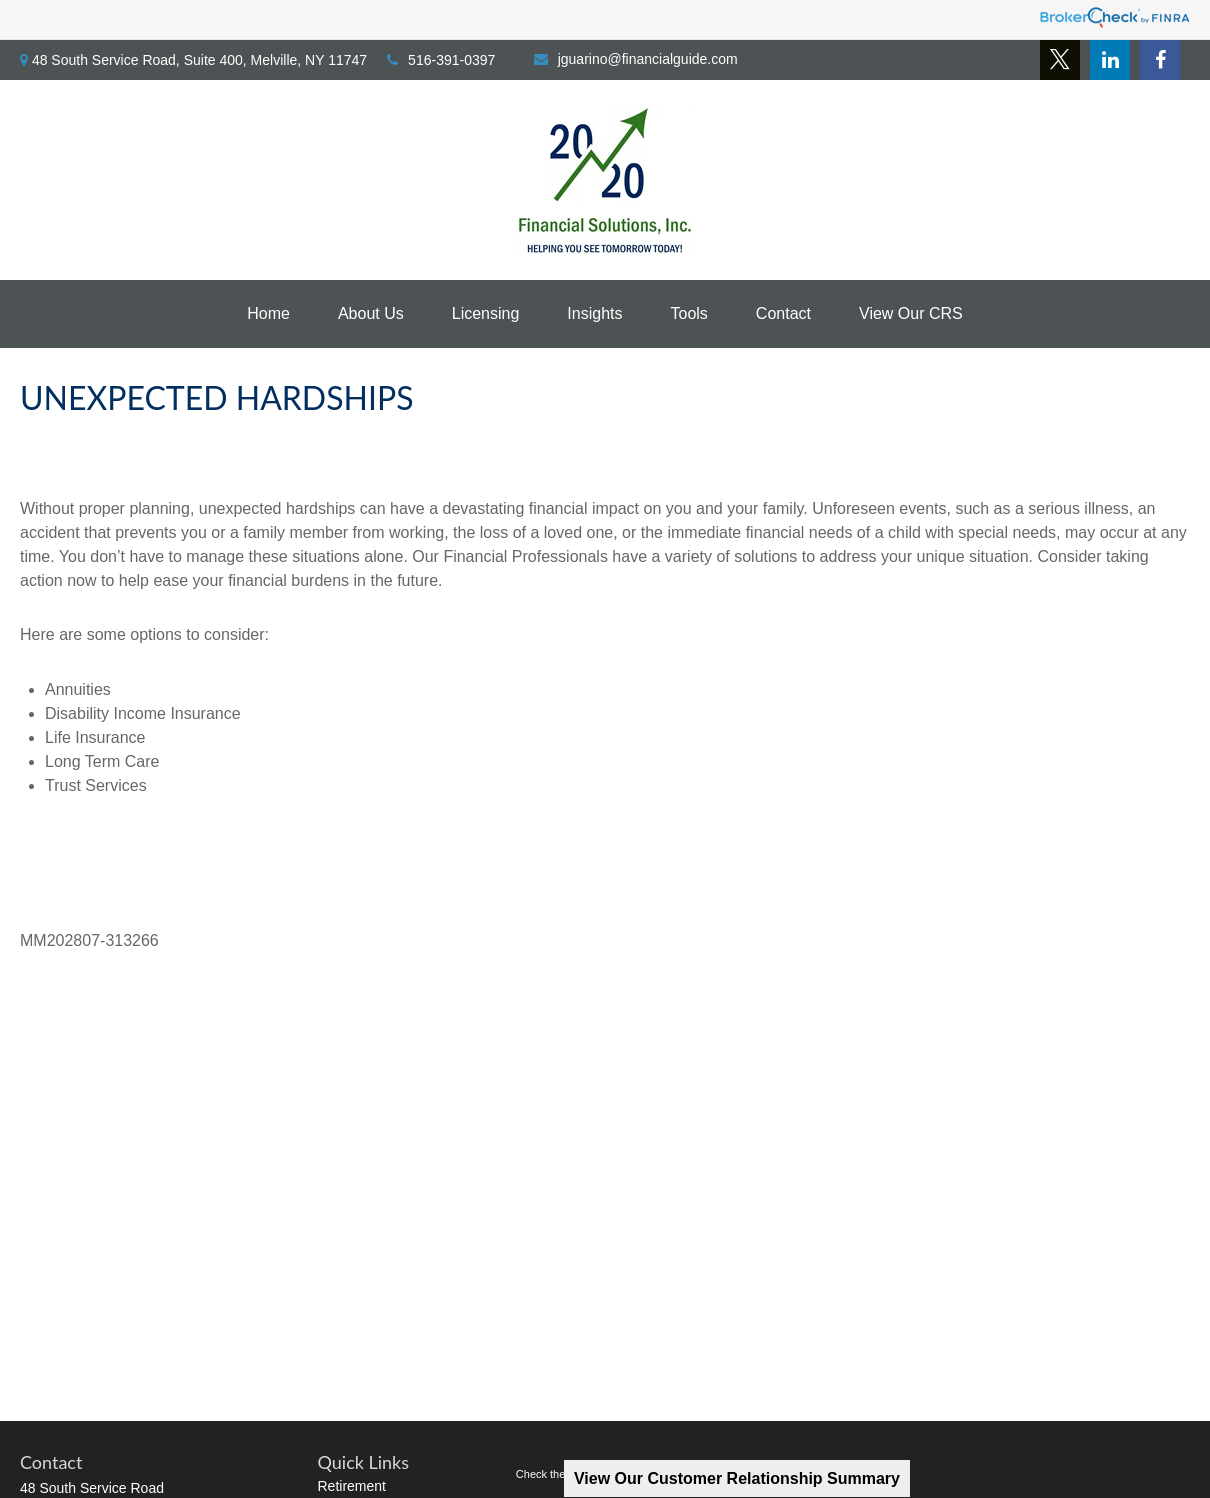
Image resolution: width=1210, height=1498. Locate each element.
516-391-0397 (441, 60)
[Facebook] (1160, 60)
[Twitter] (1060, 60)
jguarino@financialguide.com (636, 59)
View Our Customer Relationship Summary (737, 1478)
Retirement (352, 1486)
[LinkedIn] (1110, 60)
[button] (268, 314)
